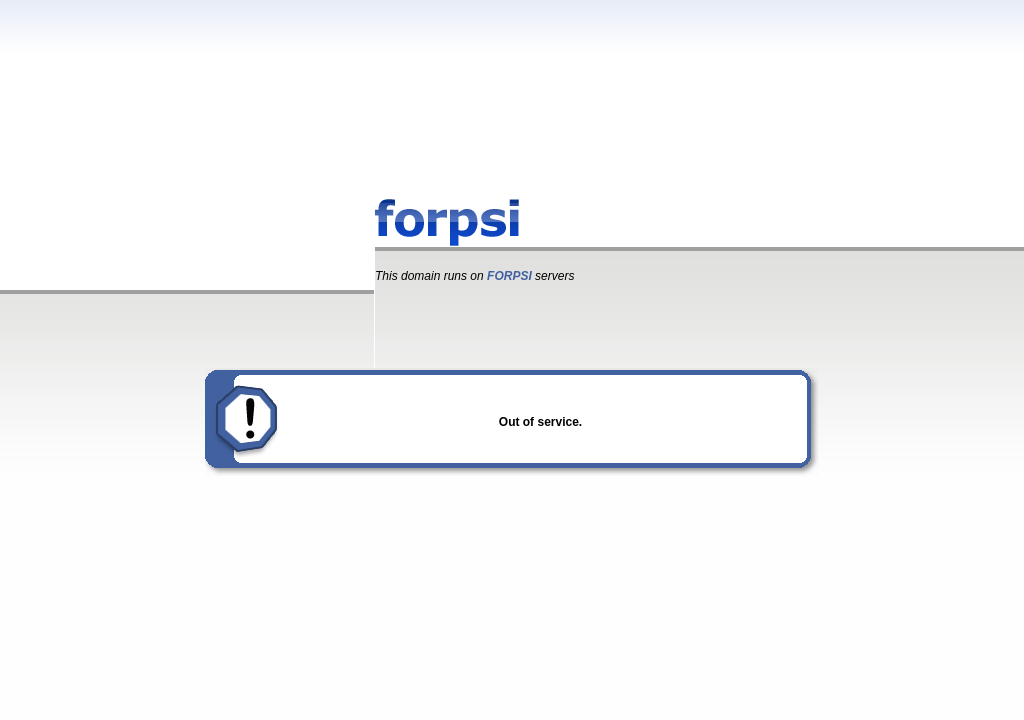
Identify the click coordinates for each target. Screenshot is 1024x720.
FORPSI (509, 276)
